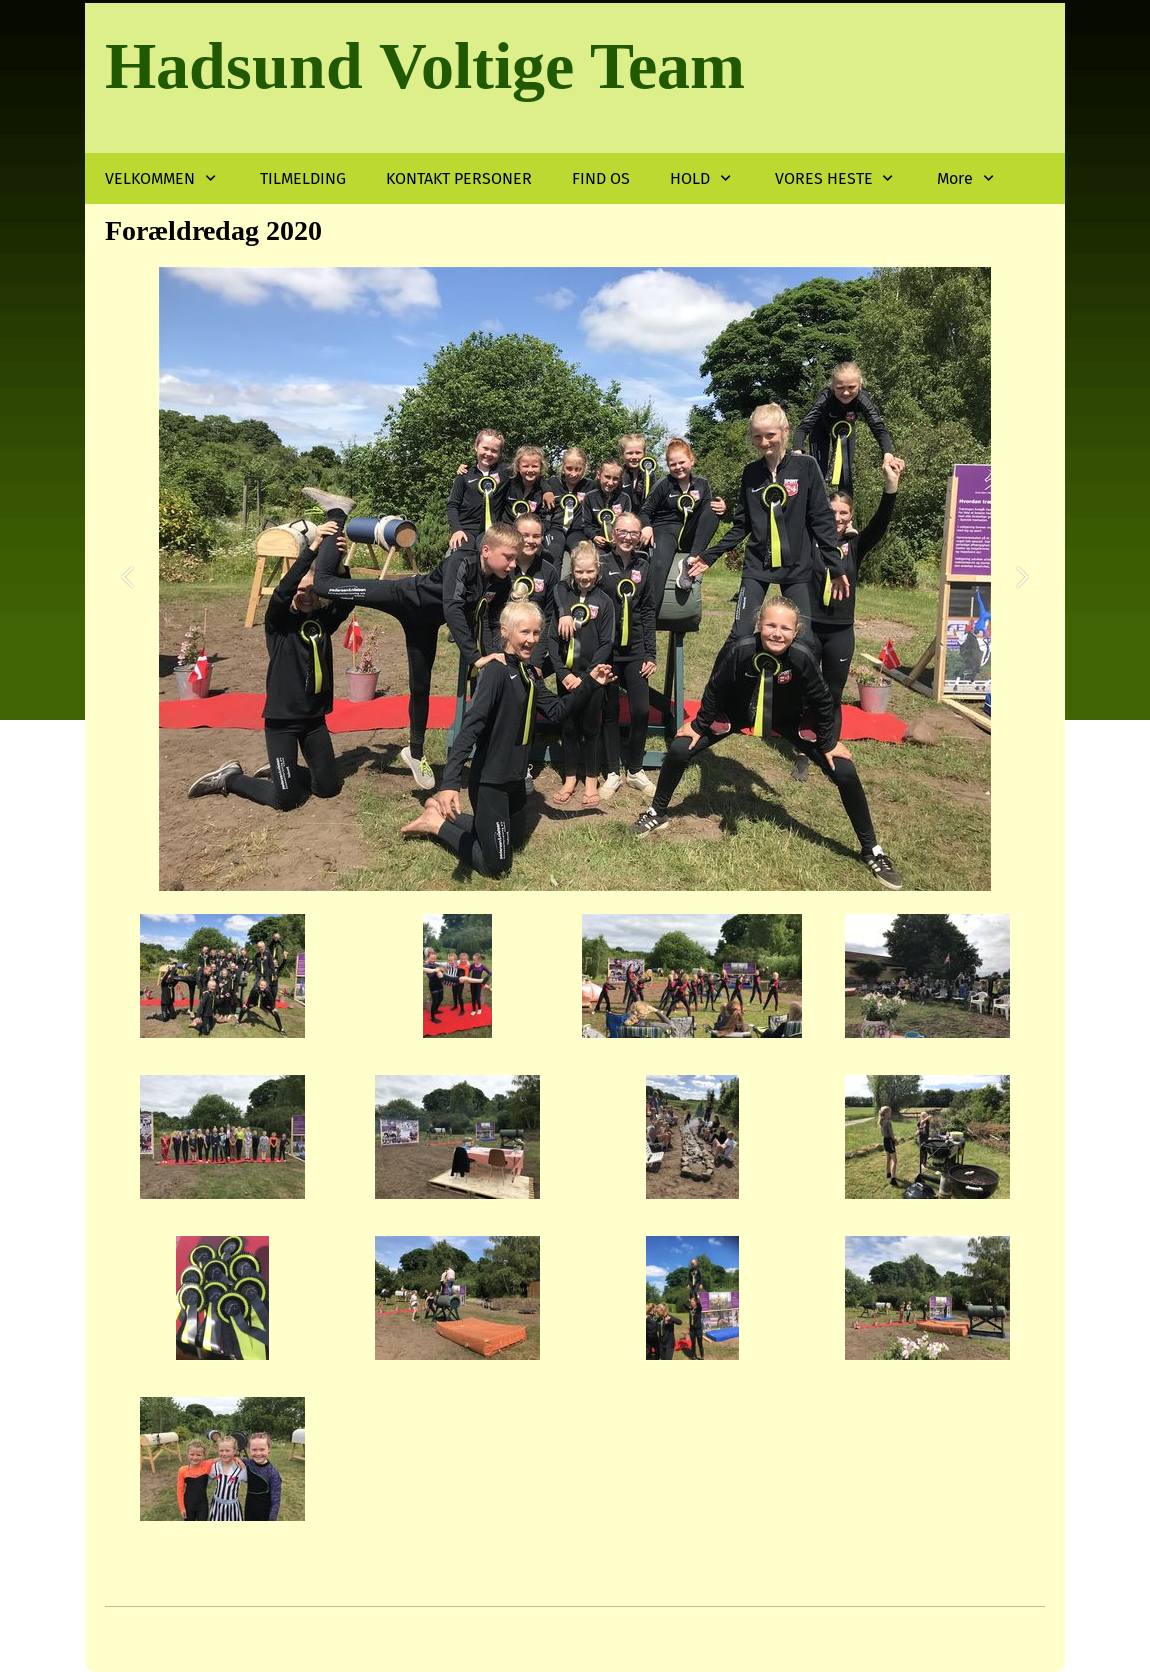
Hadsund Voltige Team (425, 65)
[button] (127, 579)
